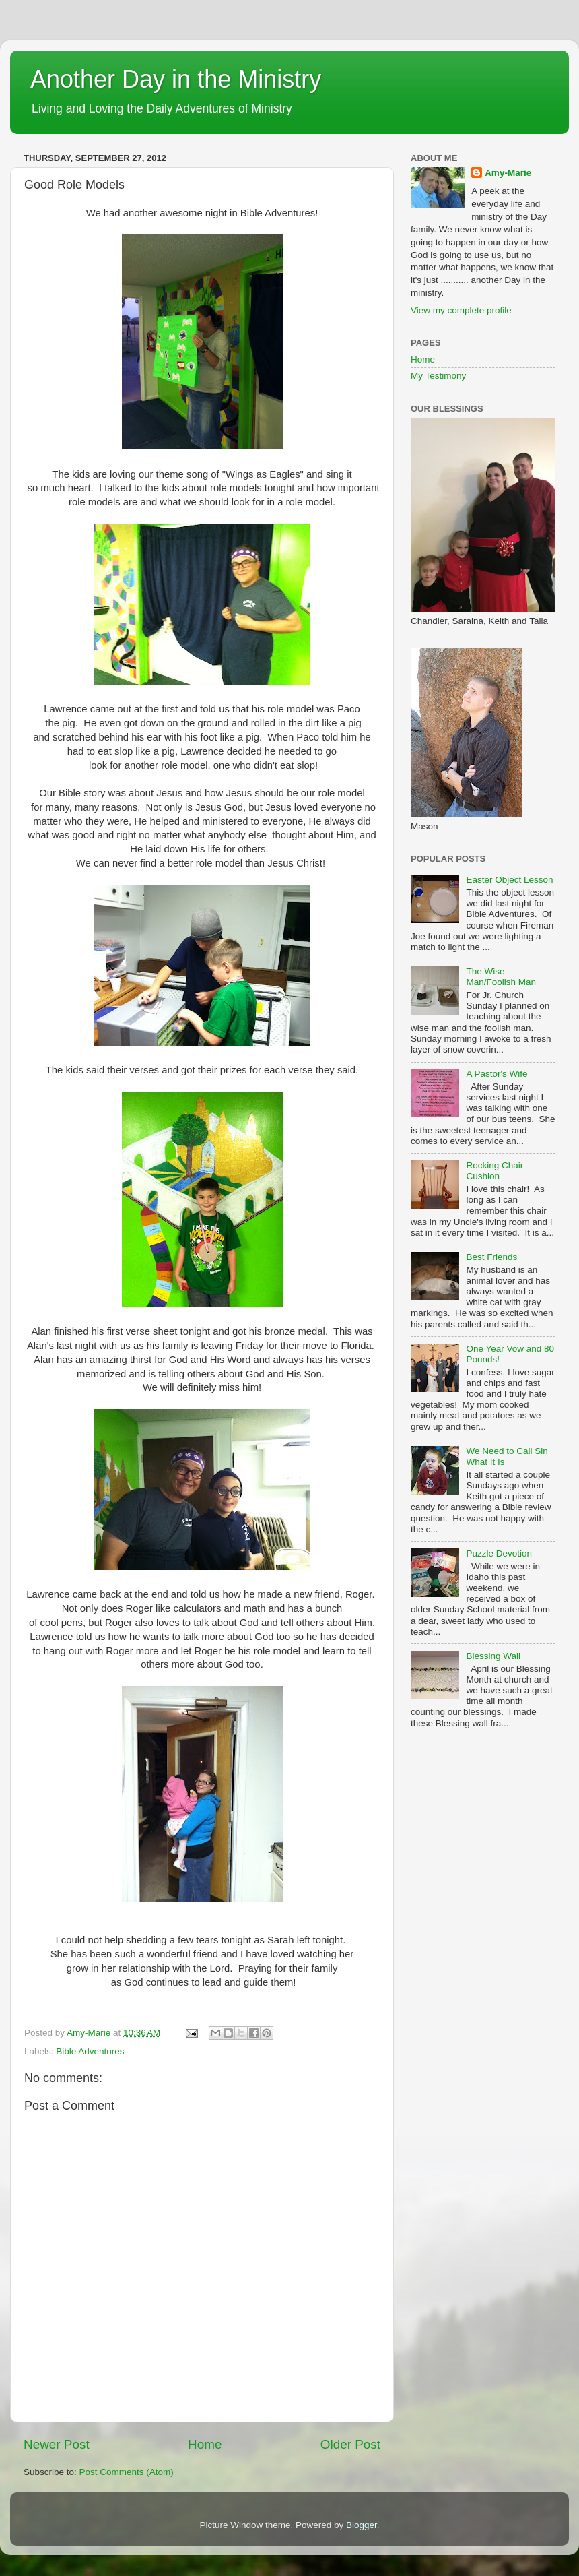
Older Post (350, 2444)
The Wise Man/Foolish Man (501, 976)
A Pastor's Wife (496, 1074)
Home (205, 2444)
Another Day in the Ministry (175, 79)
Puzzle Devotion (499, 1553)
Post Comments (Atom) (126, 2472)
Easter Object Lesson (509, 880)
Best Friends (491, 1257)
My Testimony (438, 376)
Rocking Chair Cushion (494, 1170)
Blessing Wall (493, 1656)
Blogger (361, 2525)
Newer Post (57, 2444)
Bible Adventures (90, 2051)
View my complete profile (461, 310)
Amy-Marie (508, 173)
